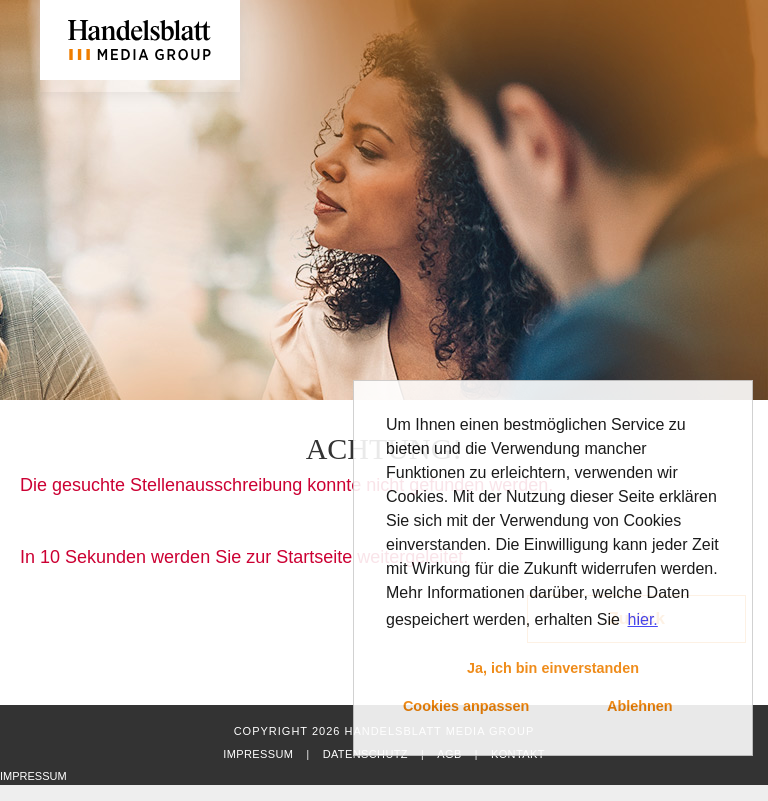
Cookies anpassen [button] (466, 706)
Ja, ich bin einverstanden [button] (553, 668)
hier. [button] (643, 619)
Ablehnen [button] (640, 706)
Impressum (258, 754)
